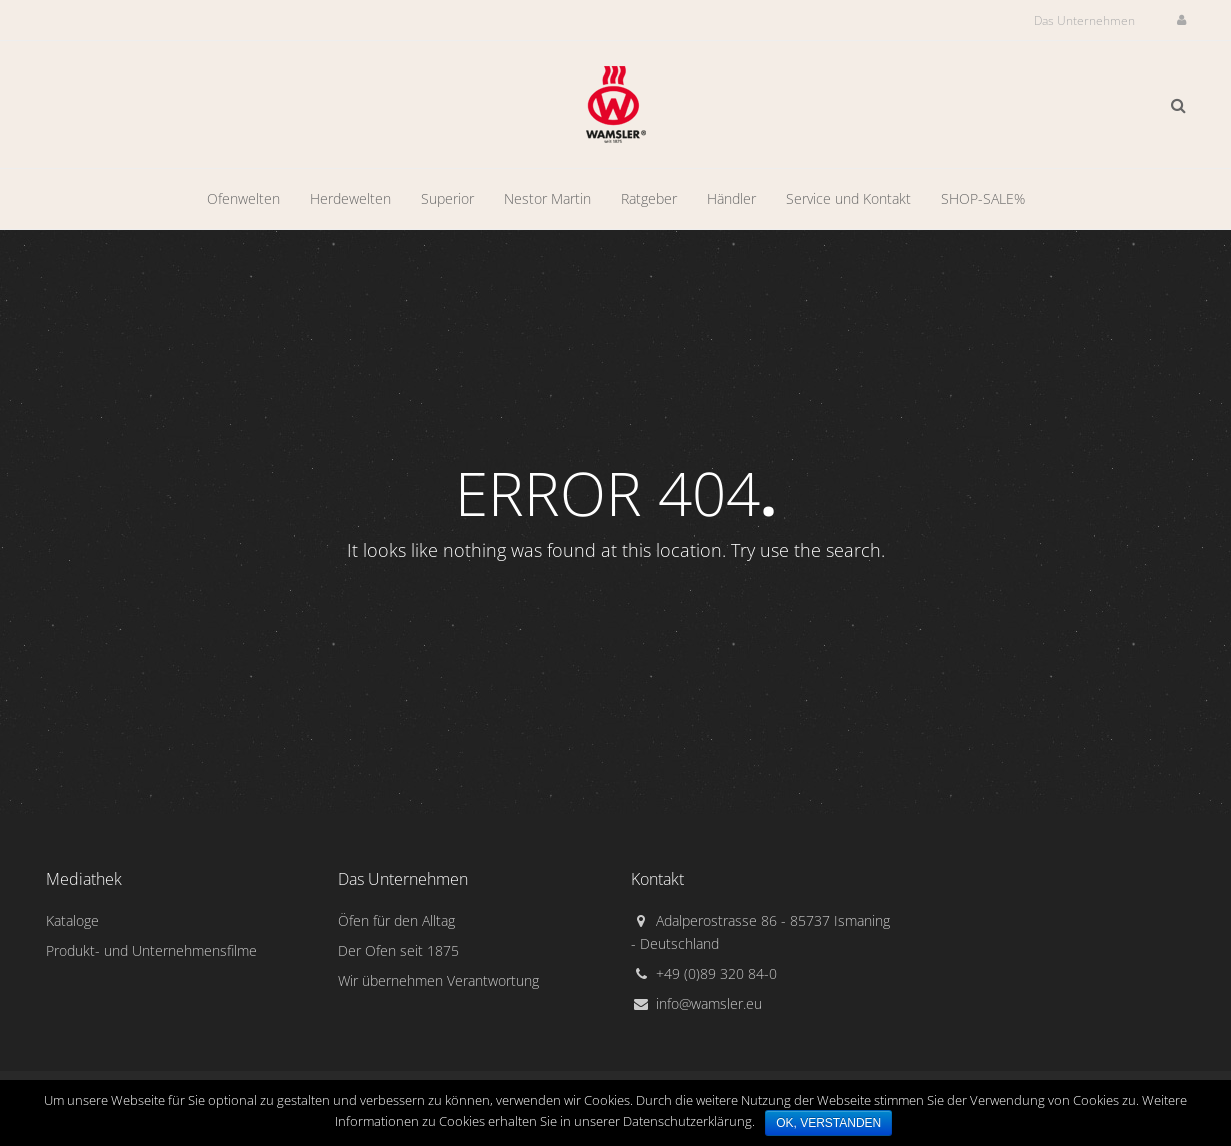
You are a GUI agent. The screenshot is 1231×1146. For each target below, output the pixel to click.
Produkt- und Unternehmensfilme (151, 950)
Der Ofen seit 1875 (398, 950)
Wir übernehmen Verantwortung (438, 980)
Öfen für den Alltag (396, 920)
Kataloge (72, 920)
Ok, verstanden (828, 1123)
